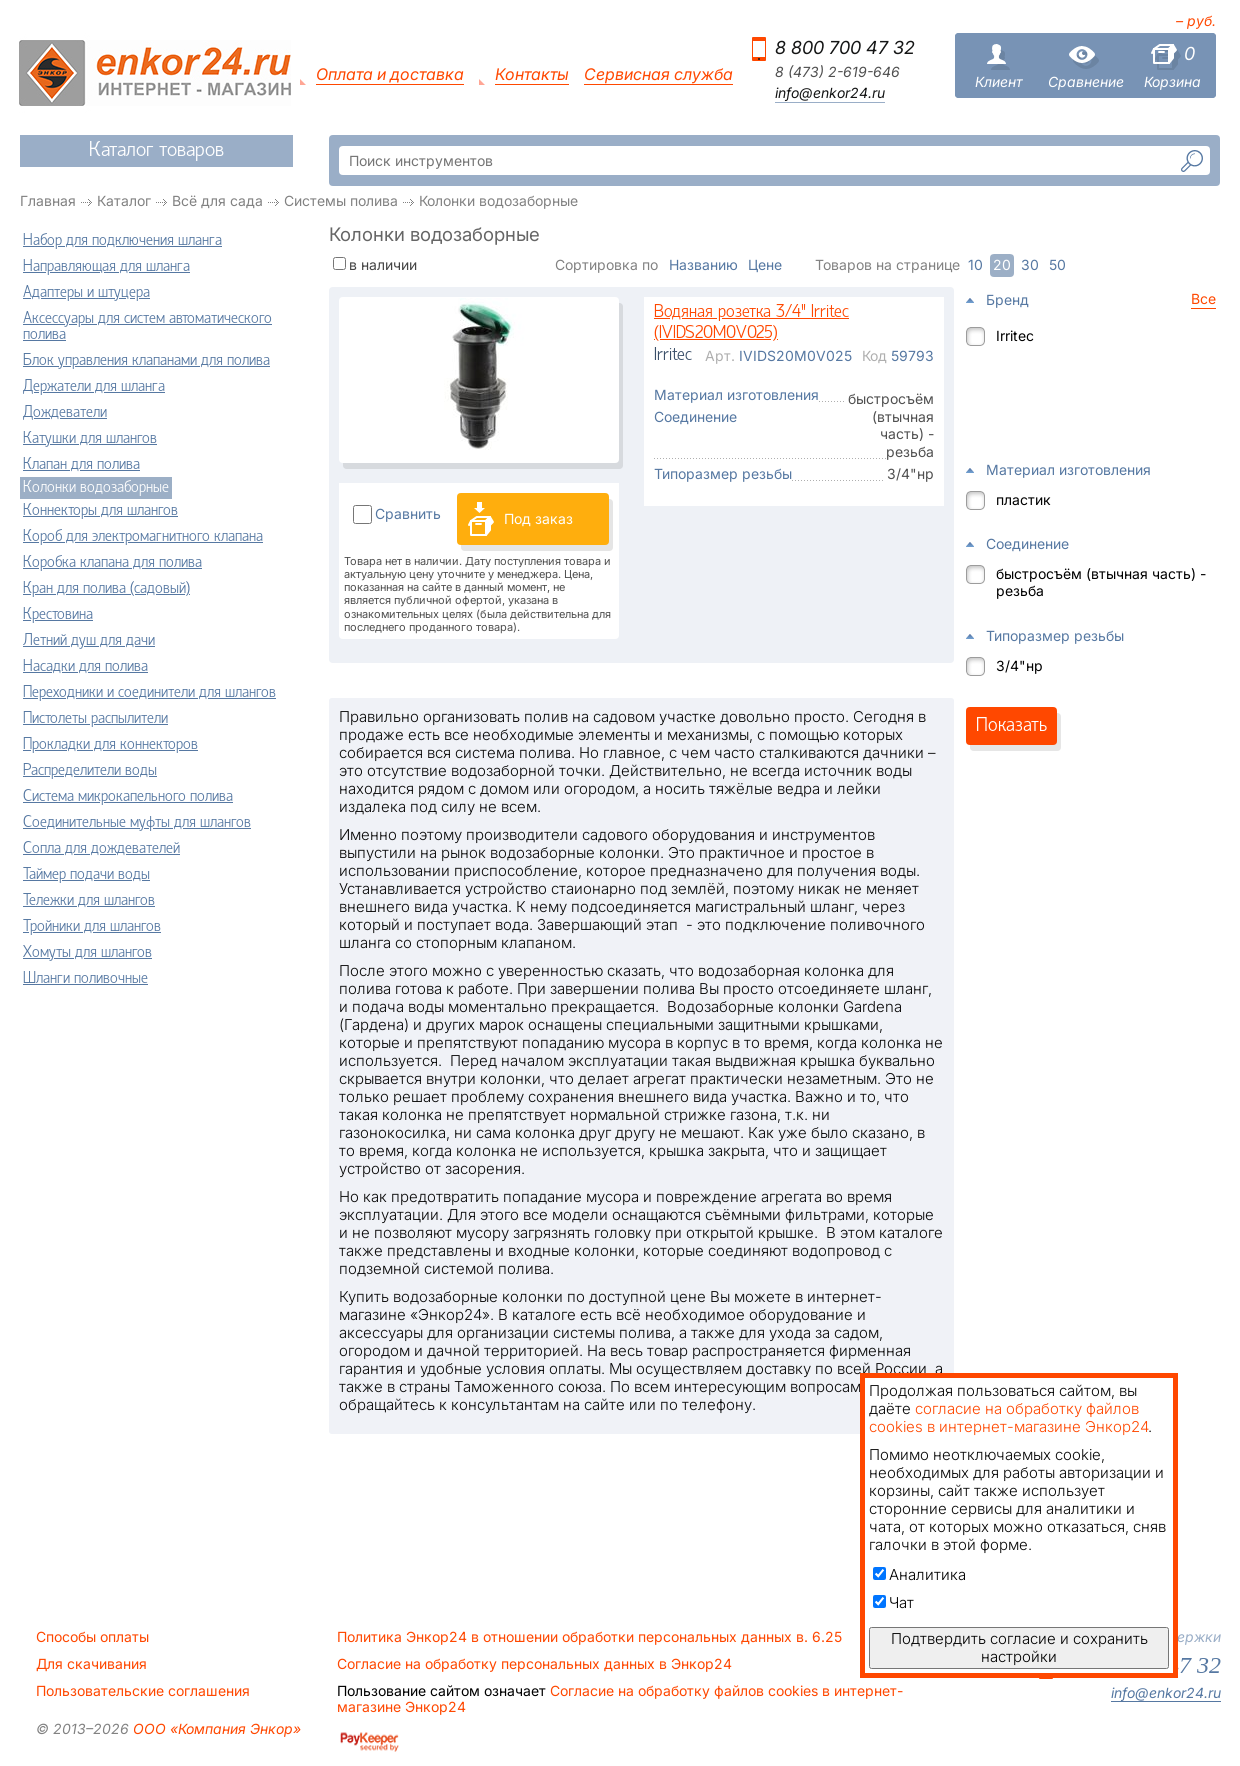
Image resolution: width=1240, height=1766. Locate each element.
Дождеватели (65, 413)
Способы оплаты (92, 1637)
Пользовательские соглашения (143, 1691)
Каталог (124, 200)
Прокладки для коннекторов (110, 745)
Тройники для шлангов (92, 927)
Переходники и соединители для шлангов (149, 693)
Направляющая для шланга (106, 267)
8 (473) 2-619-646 (837, 72)
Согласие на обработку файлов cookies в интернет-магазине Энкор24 (620, 1699)
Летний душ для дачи (89, 641)
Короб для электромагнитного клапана (143, 537)
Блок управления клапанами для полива (146, 361)
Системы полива (341, 200)
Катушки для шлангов (90, 439)
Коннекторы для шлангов (100, 511)
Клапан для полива (81, 465)
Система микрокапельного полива (128, 797)
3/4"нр (1019, 665)
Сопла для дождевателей (101, 849)
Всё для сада (217, 200)
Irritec (1015, 335)
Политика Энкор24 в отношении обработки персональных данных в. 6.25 (589, 1637)
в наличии (383, 264)
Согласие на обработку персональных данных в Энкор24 (534, 1664)
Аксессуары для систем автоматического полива (147, 327)
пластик (1023, 499)
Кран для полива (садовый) (106, 589)
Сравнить (408, 513)
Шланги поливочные (85, 979)
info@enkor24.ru (830, 93)
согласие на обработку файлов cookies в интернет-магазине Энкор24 (1008, 1417)
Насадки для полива (85, 667)
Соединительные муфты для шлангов (137, 823)
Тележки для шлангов (89, 901)
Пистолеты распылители (95, 719)
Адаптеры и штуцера (86, 293)
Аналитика (919, 1574)
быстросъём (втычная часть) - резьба (1101, 582)
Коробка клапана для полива (112, 563)
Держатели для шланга (94, 387)
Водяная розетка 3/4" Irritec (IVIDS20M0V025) (751, 323)
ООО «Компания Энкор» (215, 1728)
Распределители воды (90, 771)
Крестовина (58, 615)
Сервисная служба (658, 74)
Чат (893, 1602)
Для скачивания (91, 1664)
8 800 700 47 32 (845, 47)
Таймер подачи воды (86, 875)
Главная (48, 200)
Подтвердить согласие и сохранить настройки (1019, 1647)
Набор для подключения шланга (122, 241)
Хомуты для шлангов (87, 953)
